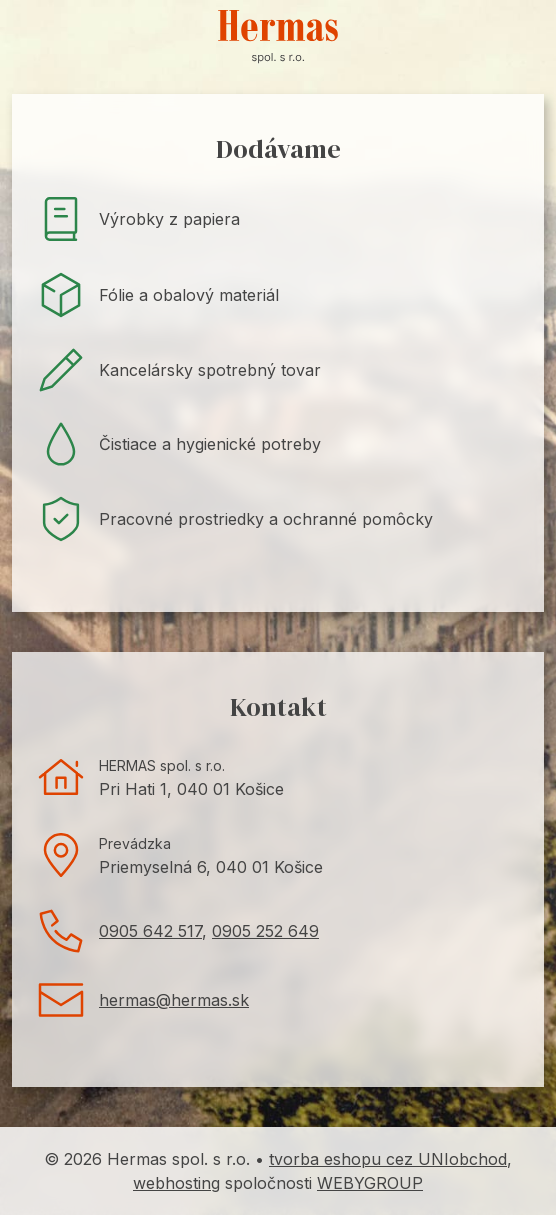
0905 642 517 (150, 931)
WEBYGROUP (370, 1183)
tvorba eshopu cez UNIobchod (388, 1159)
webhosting (176, 1183)
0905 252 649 (265, 931)
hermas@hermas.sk (174, 1000)
